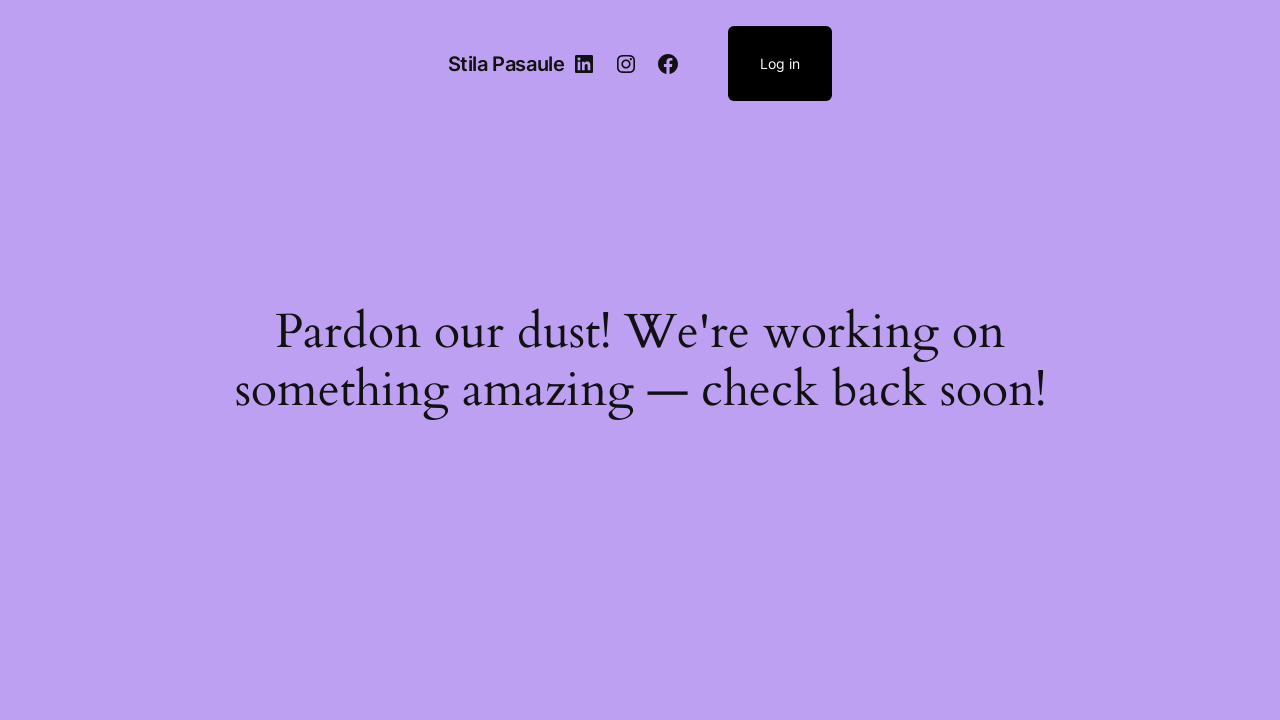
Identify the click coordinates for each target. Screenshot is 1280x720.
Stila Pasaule (506, 64)
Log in (780, 63)
